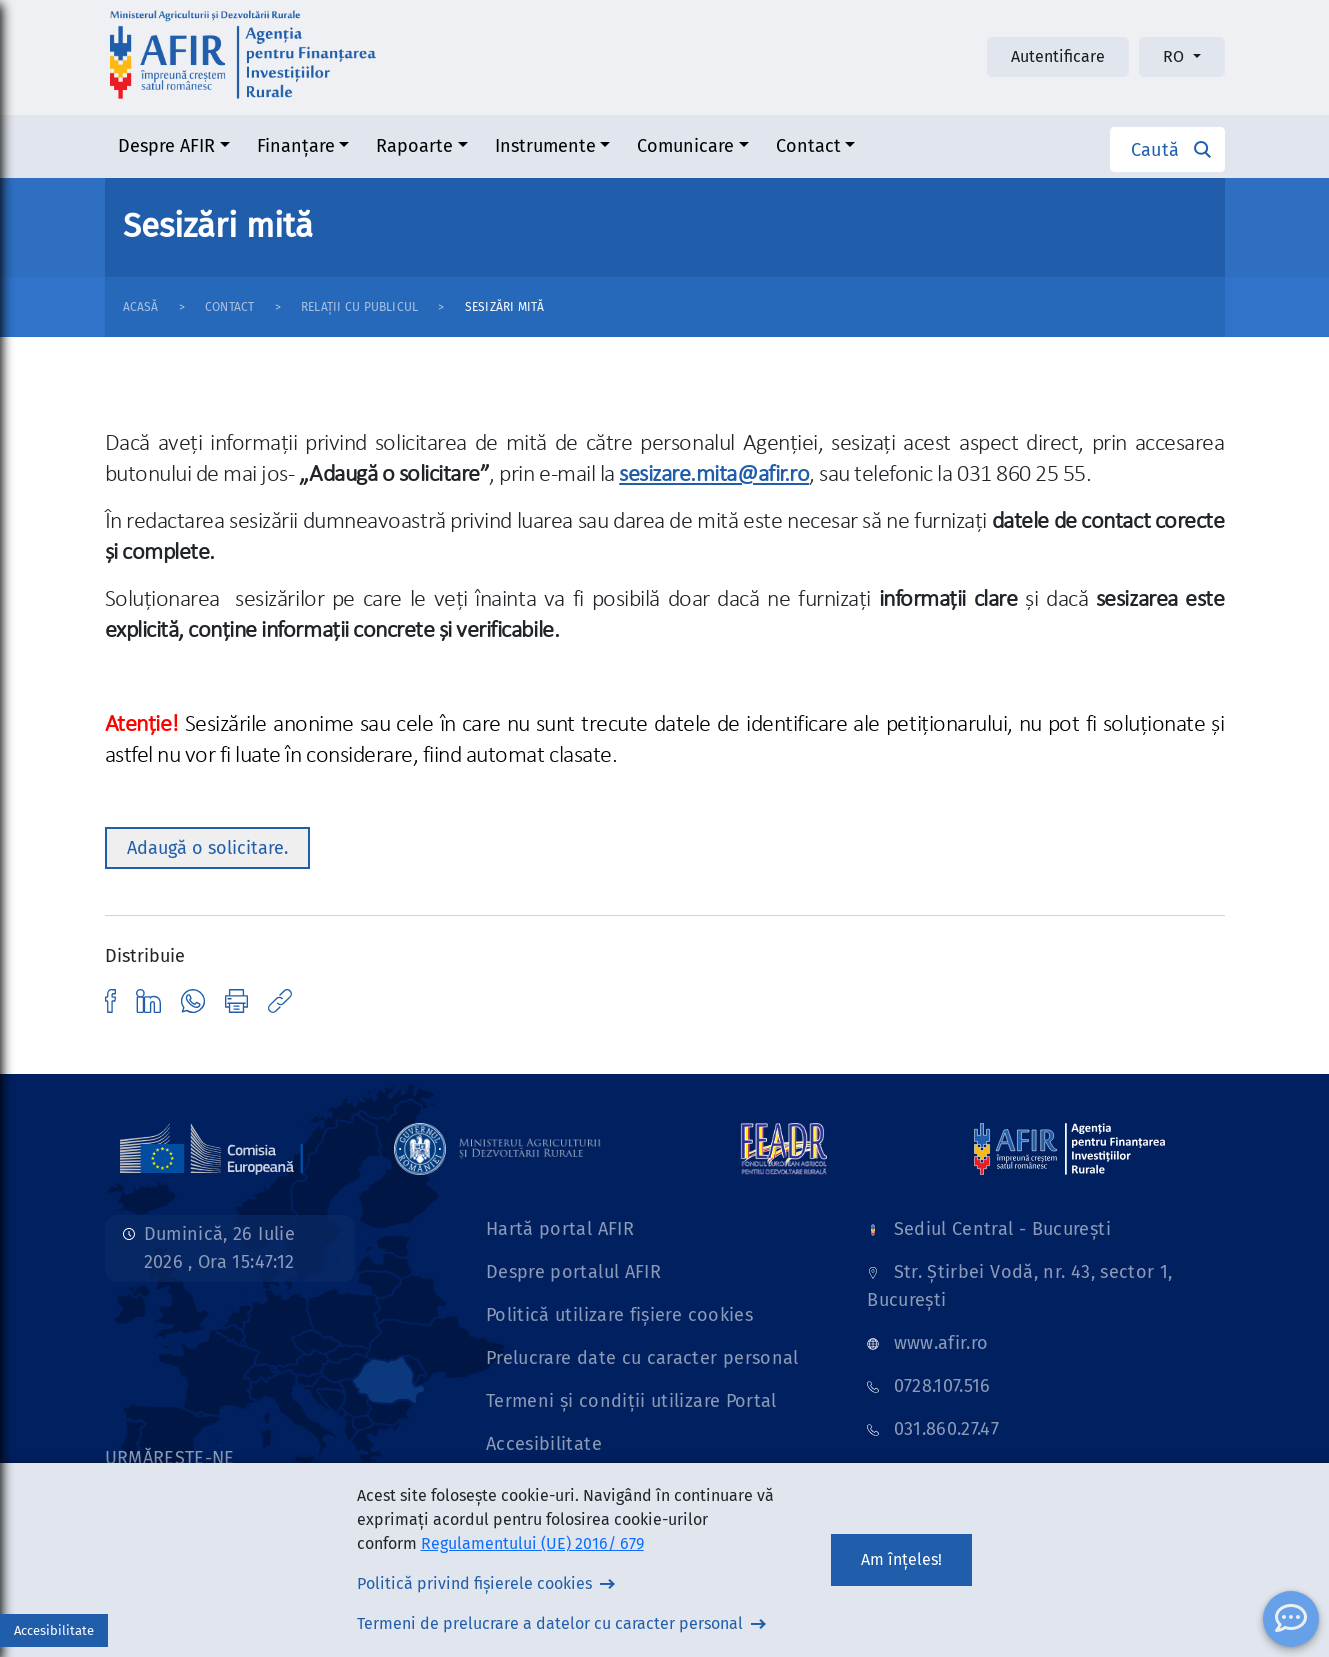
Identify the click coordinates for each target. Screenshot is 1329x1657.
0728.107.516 (942, 1386)
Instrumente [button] (545, 146)
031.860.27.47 (947, 1429)
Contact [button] (808, 146)
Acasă (141, 307)
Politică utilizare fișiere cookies (619, 1315)
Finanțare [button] (296, 146)
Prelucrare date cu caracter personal (642, 1358)
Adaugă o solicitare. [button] (207, 848)
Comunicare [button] (685, 146)
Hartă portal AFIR (560, 1229)
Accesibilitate (544, 1444)
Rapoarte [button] (414, 146)
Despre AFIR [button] (166, 146)
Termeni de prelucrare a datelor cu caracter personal (550, 1623)
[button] (1167, 149)
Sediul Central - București (1002, 1229)
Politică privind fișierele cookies (474, 1583)
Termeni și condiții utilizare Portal (631, 1401)
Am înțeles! (901, 1559)
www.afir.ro (941, 1343)
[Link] (212, 1148)
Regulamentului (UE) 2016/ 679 (532, 1543)
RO (1175, 56)
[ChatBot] (1291, 1619)
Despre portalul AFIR (573, 1272)
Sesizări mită (504, 307)
